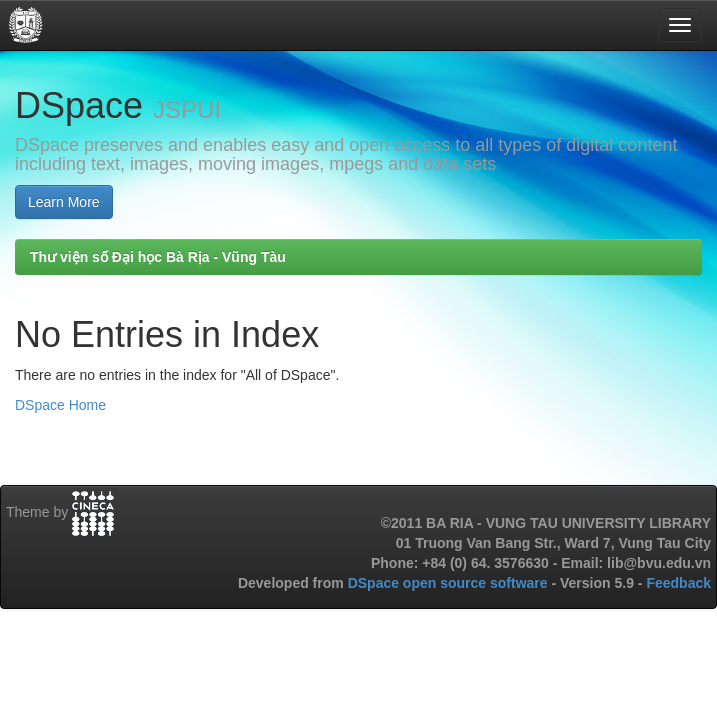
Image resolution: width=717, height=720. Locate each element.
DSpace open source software (450, 583)
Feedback (678, 583)
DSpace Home (60, 405)
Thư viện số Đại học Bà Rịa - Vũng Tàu (158, 257)
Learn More (64, 202)
